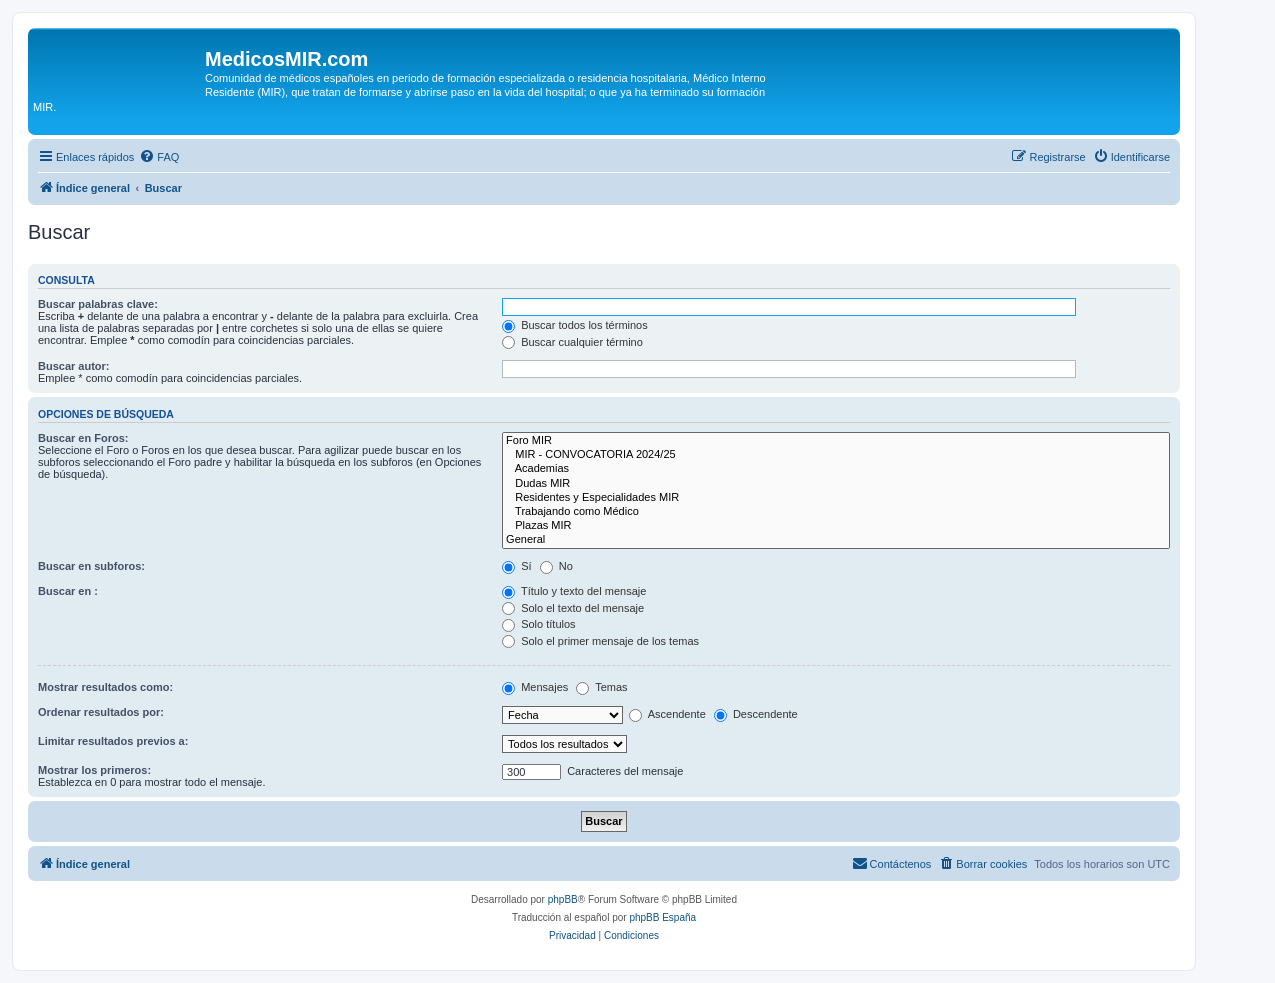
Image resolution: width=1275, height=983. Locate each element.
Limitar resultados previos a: (113, 741)
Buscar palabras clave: (98, 304)
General (836, 540)
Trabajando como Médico (836, 512)
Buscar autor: (74, 366)
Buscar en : (68, 591)
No (556, 566)
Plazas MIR (836, 526)
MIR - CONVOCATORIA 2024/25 (836, 455)
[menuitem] (159, 157)
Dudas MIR (836, 484)
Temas (601, 687)
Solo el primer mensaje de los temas (600, 641)
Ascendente (667, 714)
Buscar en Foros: (83, 438)
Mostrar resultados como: (105, 687)
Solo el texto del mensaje (573, 608)
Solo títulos (538, 624)
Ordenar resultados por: (101, 712)
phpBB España (662, 917)
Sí (516, 566)
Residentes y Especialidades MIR (836, 498)
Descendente (756, 714)
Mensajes (535, 687)
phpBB (563, 899)
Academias (836, 469)
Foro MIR (836, 441)
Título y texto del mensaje (574, 591)
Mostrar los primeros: (94, 770)
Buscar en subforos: (91, 566)
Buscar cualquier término (572, 342)
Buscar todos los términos (575, 325)
